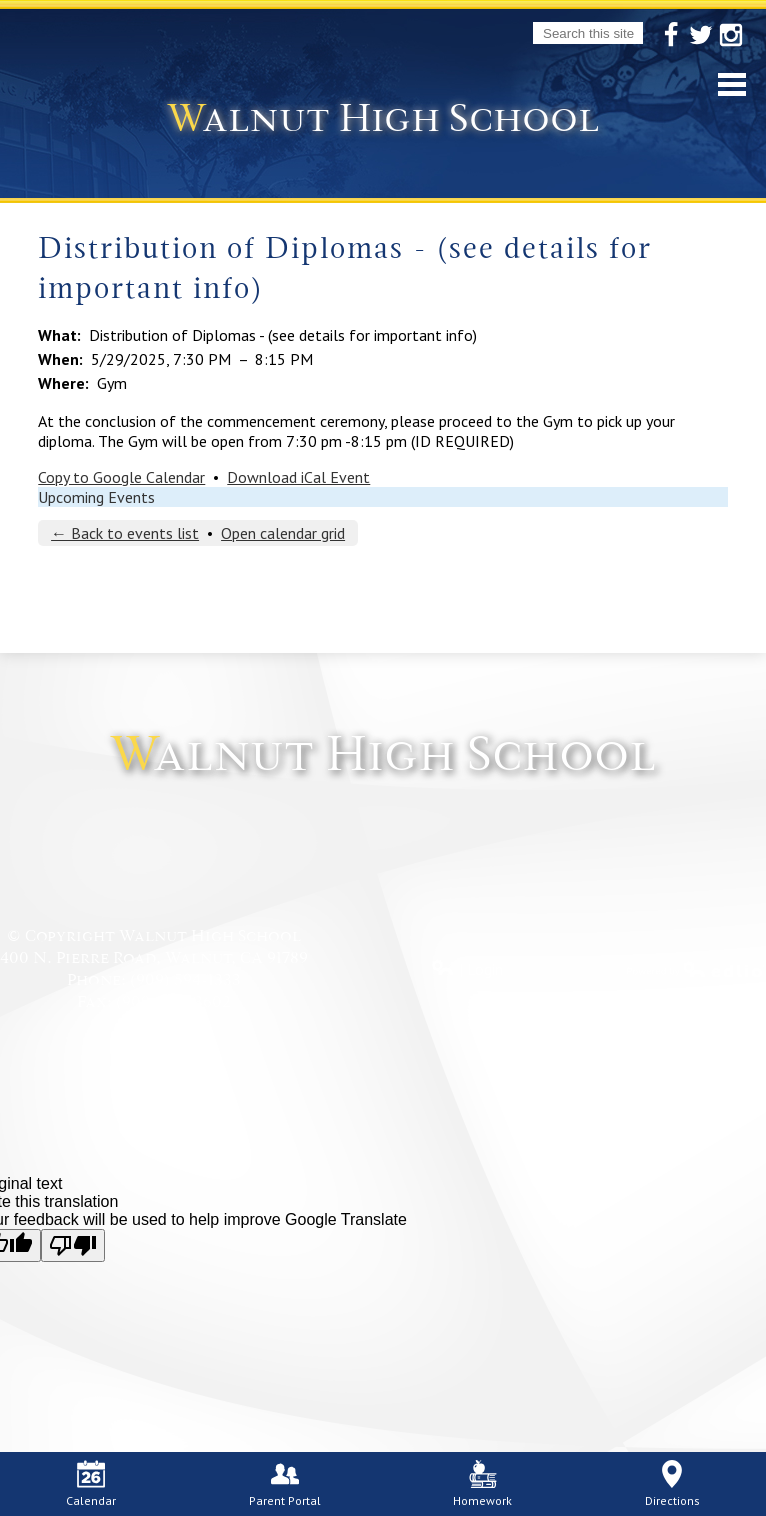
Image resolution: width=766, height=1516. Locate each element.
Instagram (731, 36)
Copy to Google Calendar (121, 477)
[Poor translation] (73, 1245)
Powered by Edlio (696, 969)
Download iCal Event (298, 477)
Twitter (701, 36)
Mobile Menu (732, 84)
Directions (672, 1484)
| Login (467, 969)
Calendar (91, 1484)
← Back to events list (125, 533)
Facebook (671, 36)
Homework (482, 1484)
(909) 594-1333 (185, 980)
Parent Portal (285, 1484)
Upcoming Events (96, 497)
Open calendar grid (283, 533)
